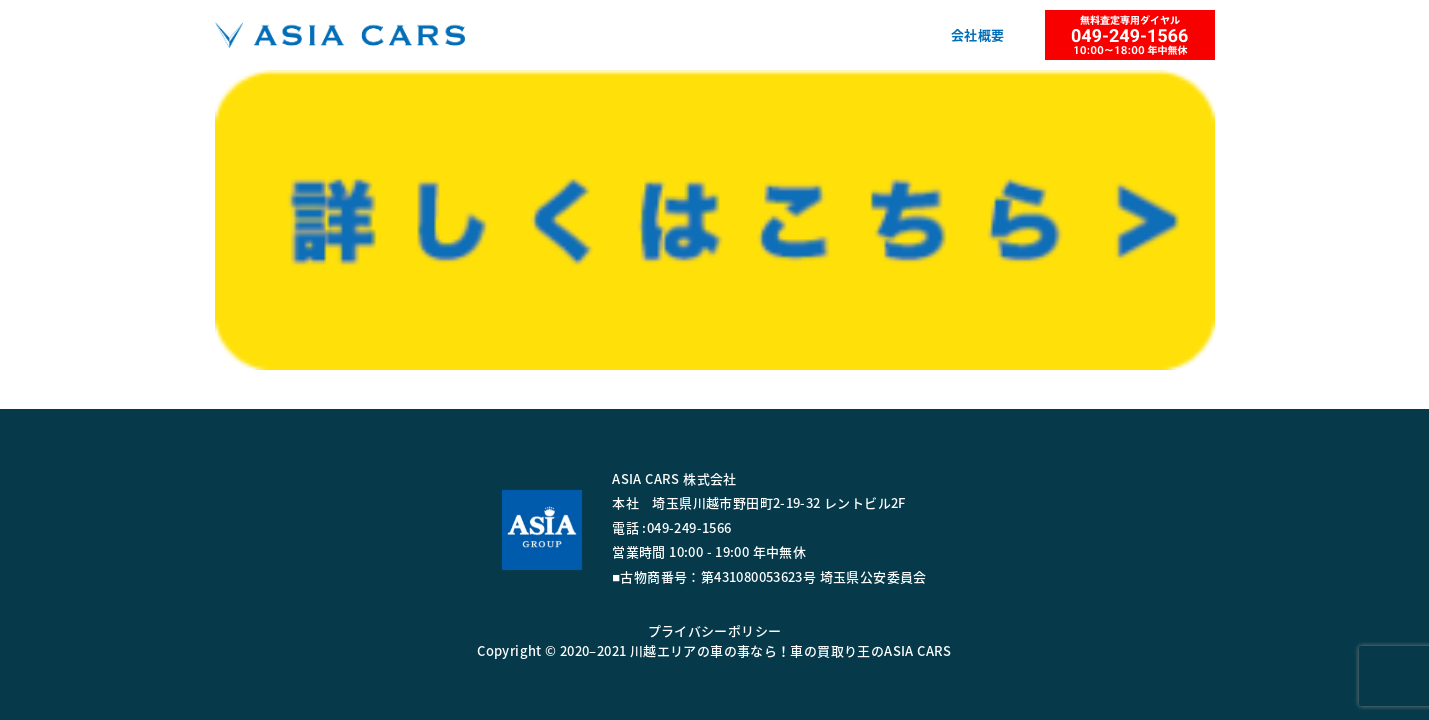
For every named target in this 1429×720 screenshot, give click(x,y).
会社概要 (978, 34)
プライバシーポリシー (715, 630)
